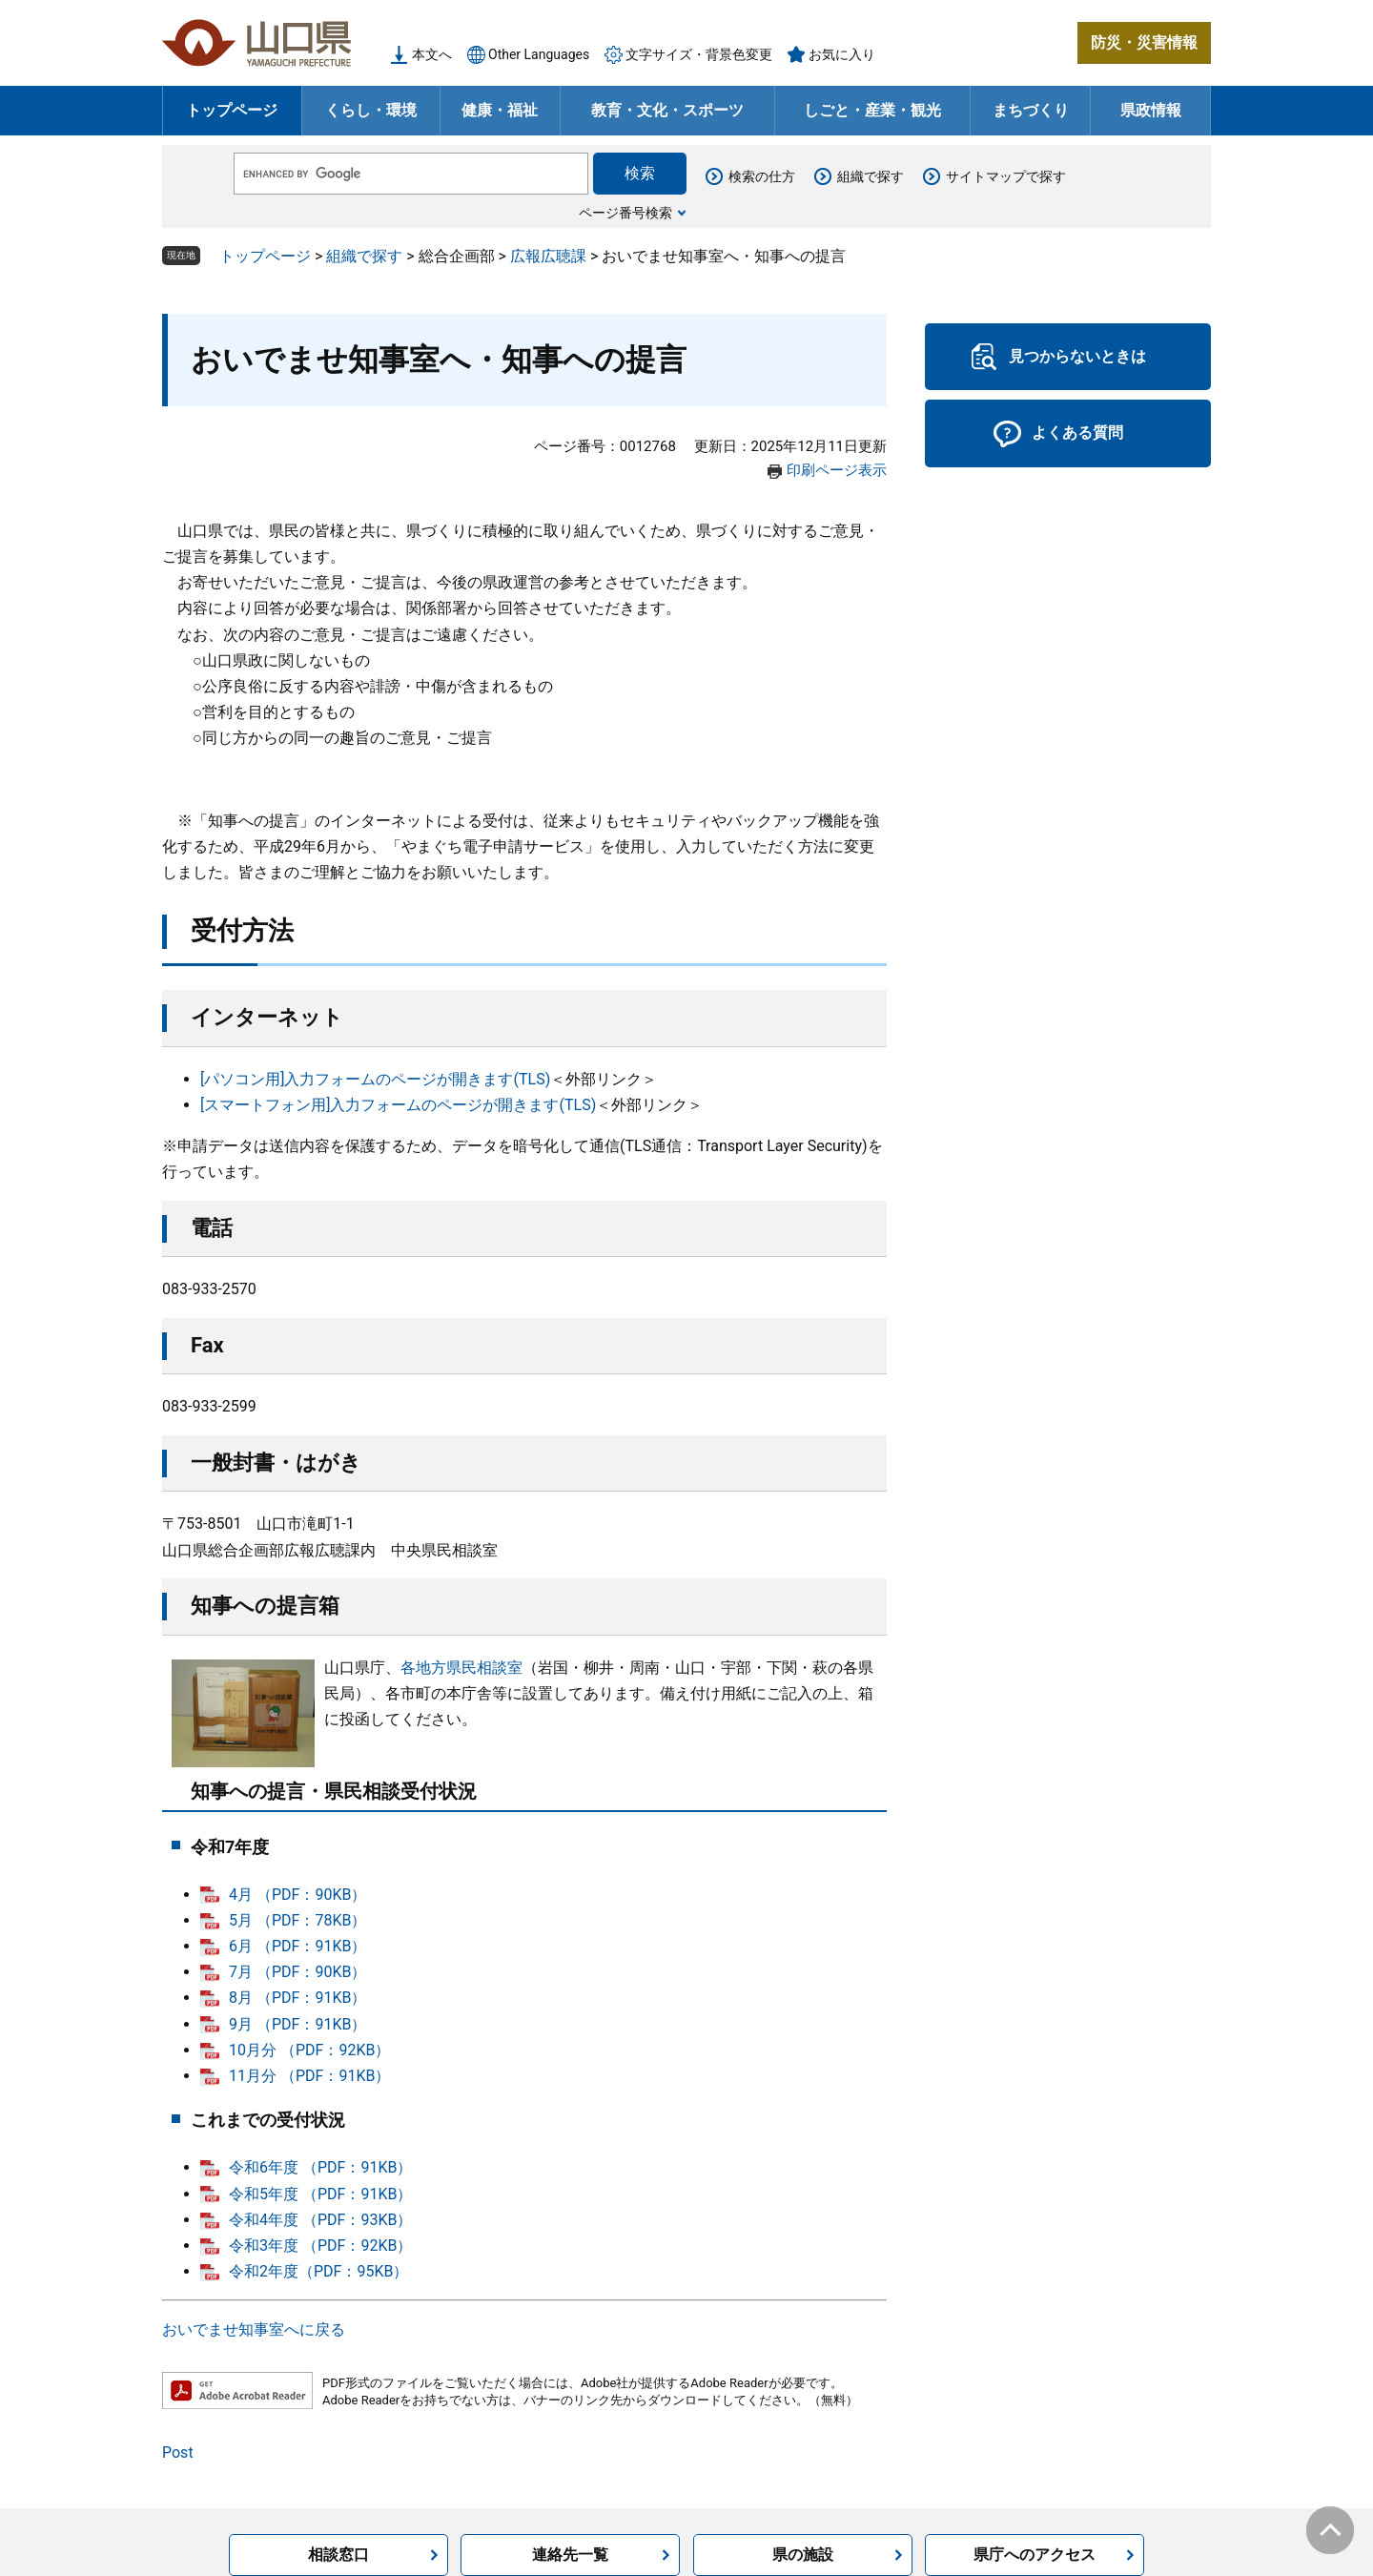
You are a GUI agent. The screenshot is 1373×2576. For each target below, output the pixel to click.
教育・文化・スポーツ (667, 110)
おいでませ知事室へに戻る (253, 2329)
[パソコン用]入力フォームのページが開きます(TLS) (375, 1079)
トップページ (231, 110)
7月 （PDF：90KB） (297, 1972)
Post (178, 2452)
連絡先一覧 (570, 2554)
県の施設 (802, 2554)
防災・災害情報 (1144, 42)
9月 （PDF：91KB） (297, 2024)
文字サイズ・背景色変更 (698, 54)
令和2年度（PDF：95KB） (318, 2271)
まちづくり (1031, 110)
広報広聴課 (548, 256)
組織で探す (870, 176)
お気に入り (842, 54)
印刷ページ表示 (837, 470)
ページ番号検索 (625, 212)
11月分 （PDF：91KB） (309, 2076)
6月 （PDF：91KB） (297, 1946)
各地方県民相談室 (461, 1668)
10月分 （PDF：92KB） (309, 2050)
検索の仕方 (761, 176)
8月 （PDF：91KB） (297, 1998)
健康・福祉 (499, 110)
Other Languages (538, 54)
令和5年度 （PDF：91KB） (320, 2194)
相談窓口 (338, 2554)
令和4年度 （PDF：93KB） (320, 2220)
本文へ (432, 54)
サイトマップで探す (1006, 176)
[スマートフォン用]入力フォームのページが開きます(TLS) (398, 1105)
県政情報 (1150, 110)
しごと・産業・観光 (872, 110)
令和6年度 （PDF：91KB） (320, 2167)
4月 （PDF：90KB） (297, 1895)
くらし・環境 (371, 110)
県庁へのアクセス (1034, 2554)
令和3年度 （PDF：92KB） (320, 2245)
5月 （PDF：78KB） (297, 1920)
